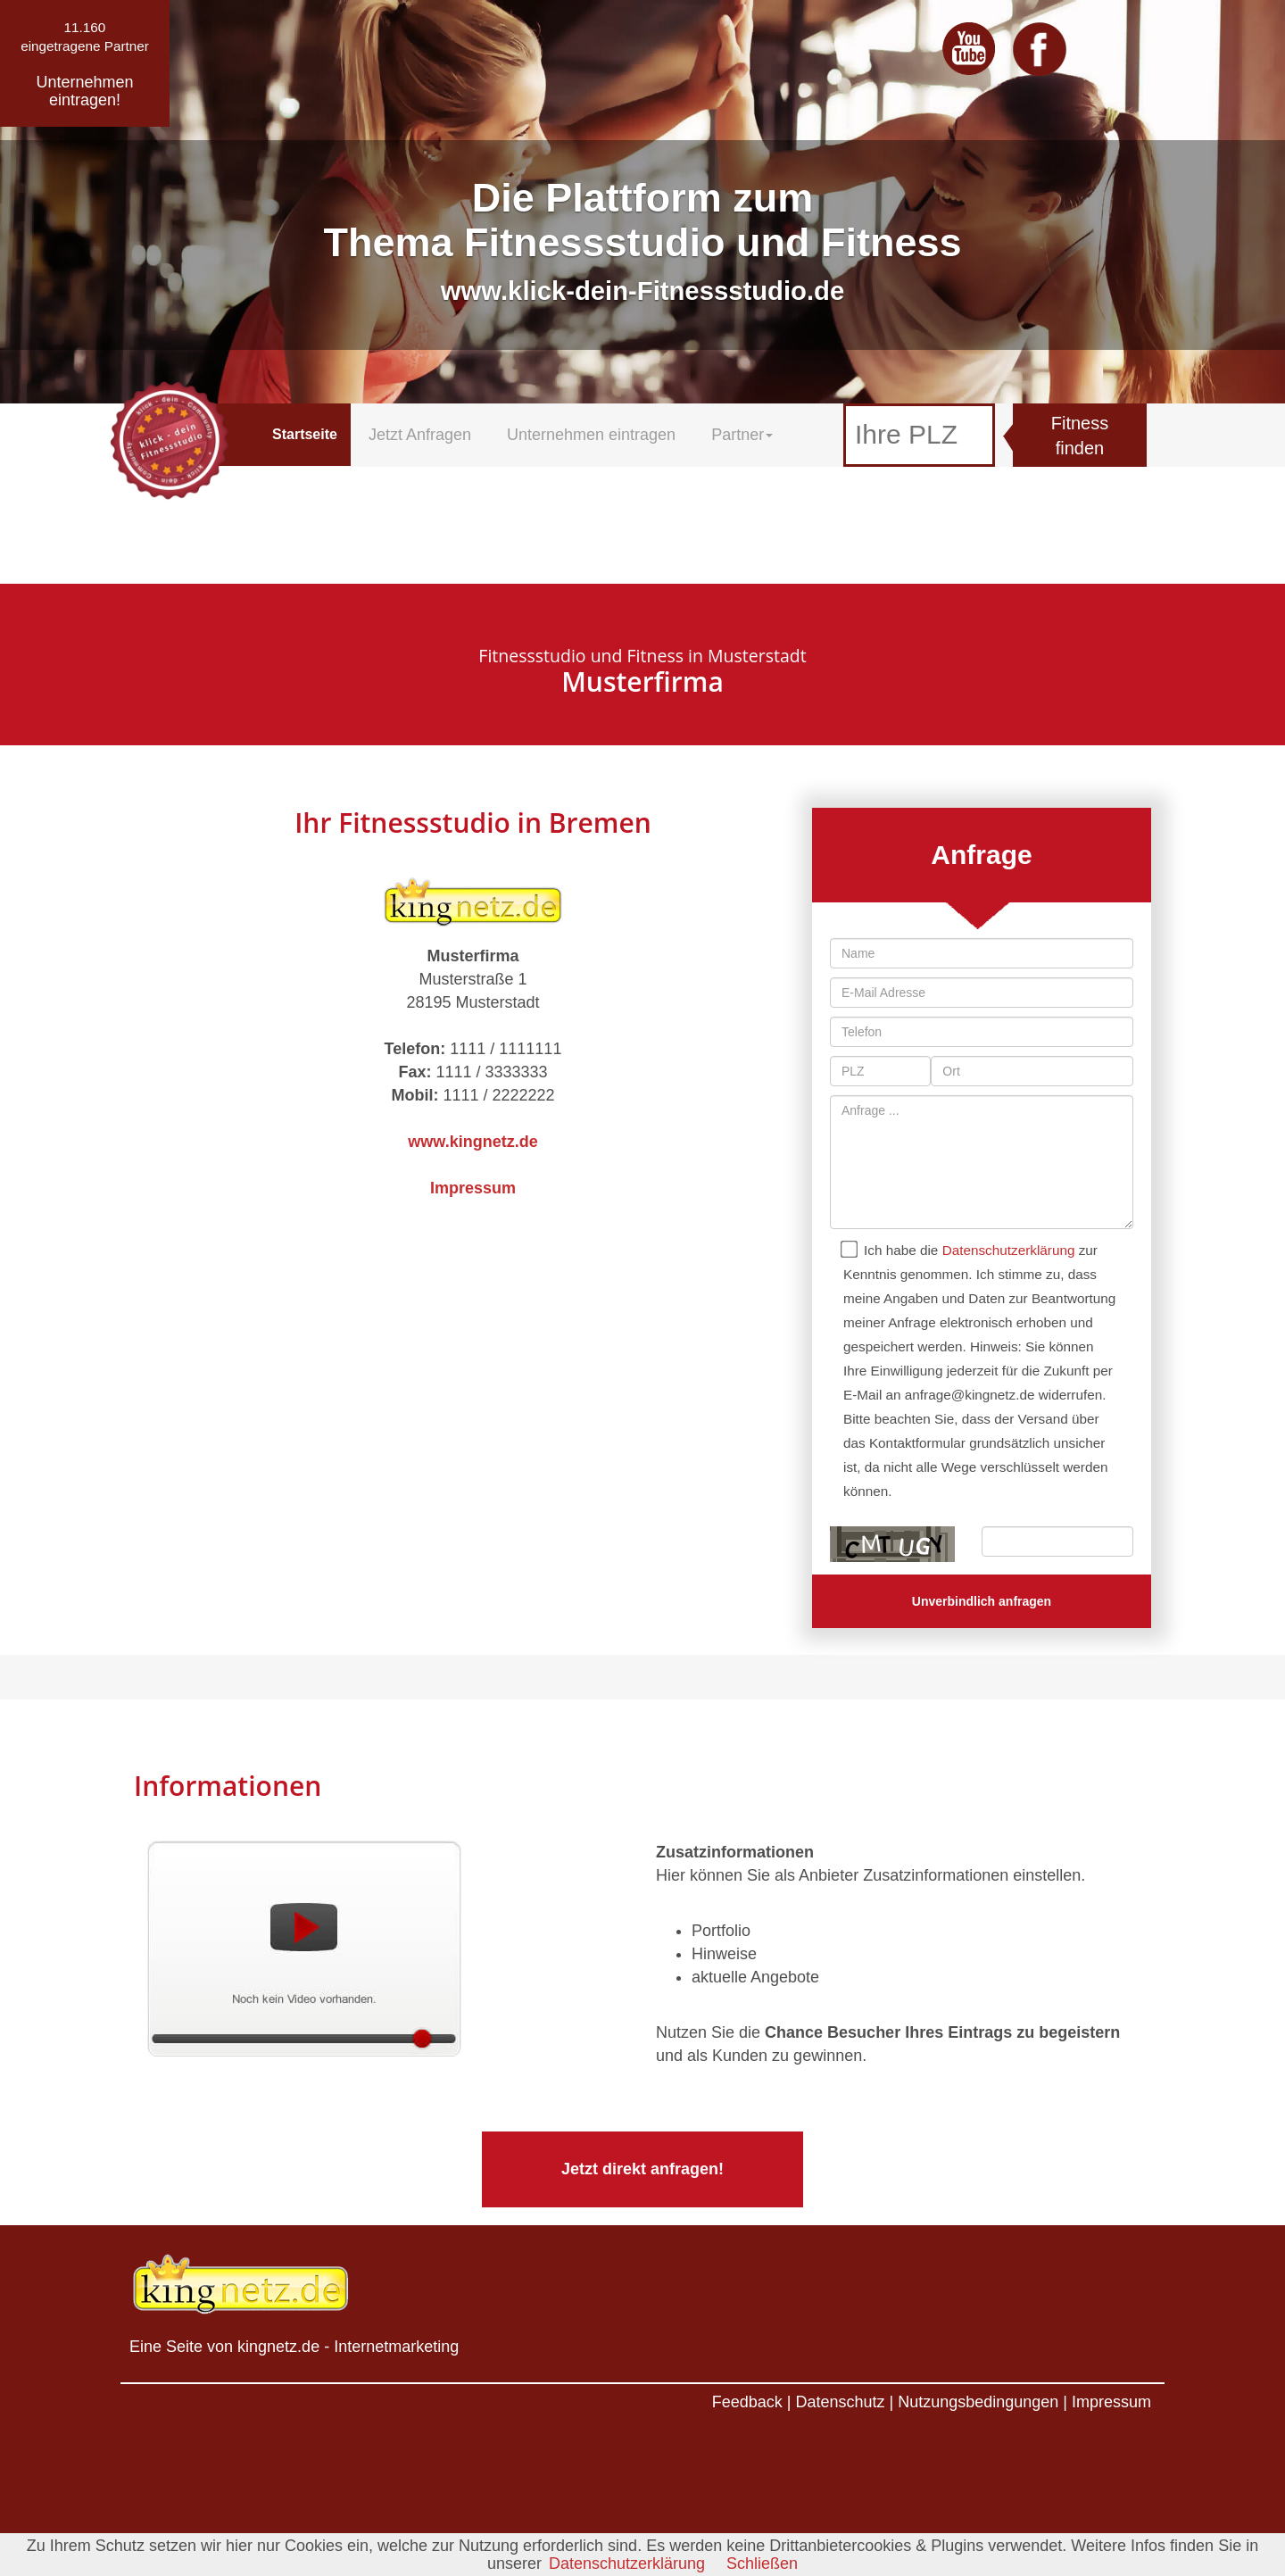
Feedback (747, 2402)
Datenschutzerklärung (1008, 1250)
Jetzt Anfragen (420, 435)
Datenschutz (839, 2402)
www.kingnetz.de (472, 1142)
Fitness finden (1079, 436)
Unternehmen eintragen (591, 435)
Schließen (762, 2563)
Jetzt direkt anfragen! (642, 2169)
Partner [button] (742, 435)
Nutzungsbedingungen (978, 2402)
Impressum (473, 1188)
